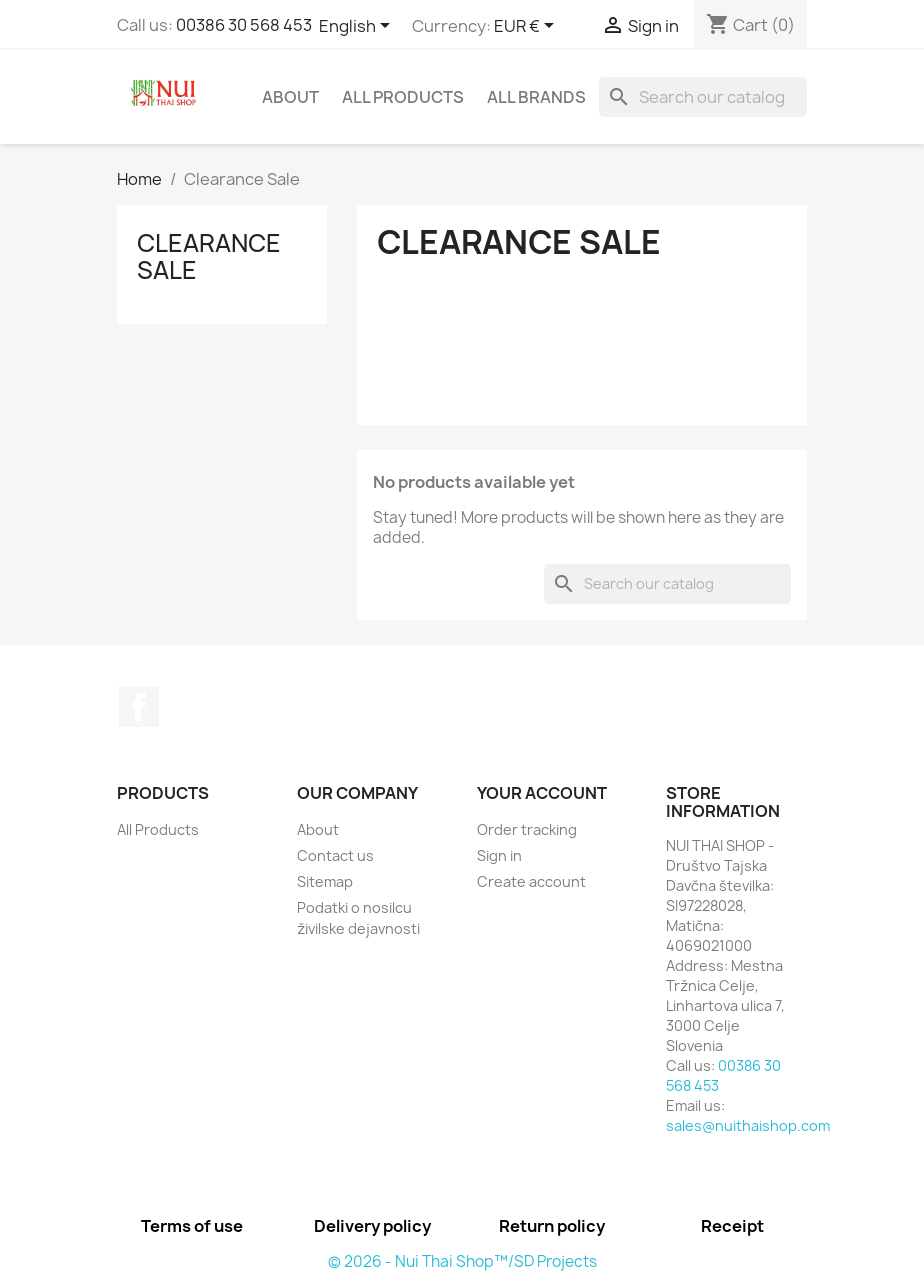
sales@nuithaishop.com (748, 1125)
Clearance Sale (209, 256)
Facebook (139, 707)
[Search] (703, 97)
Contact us (335, 855)
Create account (531, 881)
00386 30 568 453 (244, 25)
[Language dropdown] (358, 27)
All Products (403, 97)
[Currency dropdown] (527, 27)
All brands (536, 97)
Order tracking (527, 829)
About (290, 97)
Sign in (499, 855)
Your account (542, 793)
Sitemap (325, 881)
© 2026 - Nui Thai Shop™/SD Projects (462, 1261)
